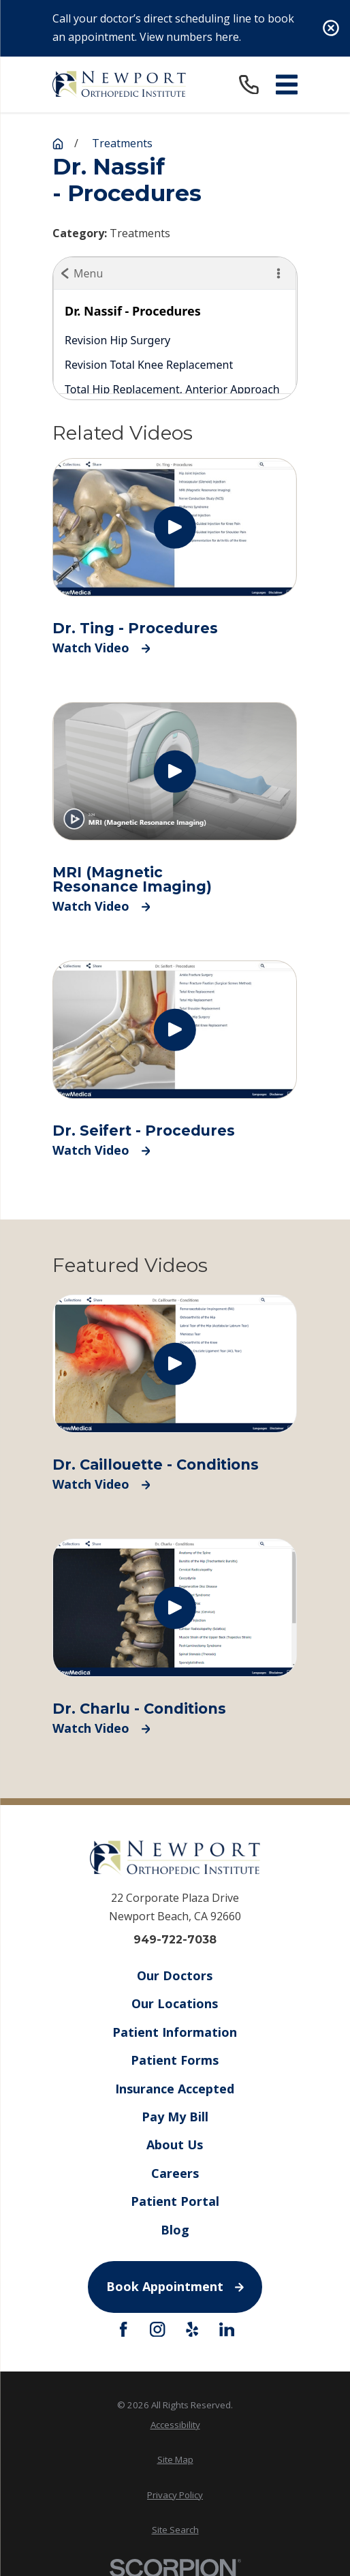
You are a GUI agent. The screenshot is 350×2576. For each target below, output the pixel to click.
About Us (175, 2144)
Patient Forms (175, 2060)
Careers (175, 2173)
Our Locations (175, 2003)
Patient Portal (175, 2201)
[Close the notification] (331, 28)
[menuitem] (174, 2425)
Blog (175, 2229)
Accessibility (175, 2425)
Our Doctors (175, 1975)
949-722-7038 (175, 1940)
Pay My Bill (175, 2116)
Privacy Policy (175, 2495)
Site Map (175, 2459)
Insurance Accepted (175, 2088)
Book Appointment (175, 2286)
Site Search (175, 2530)
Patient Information (175, 2032)
